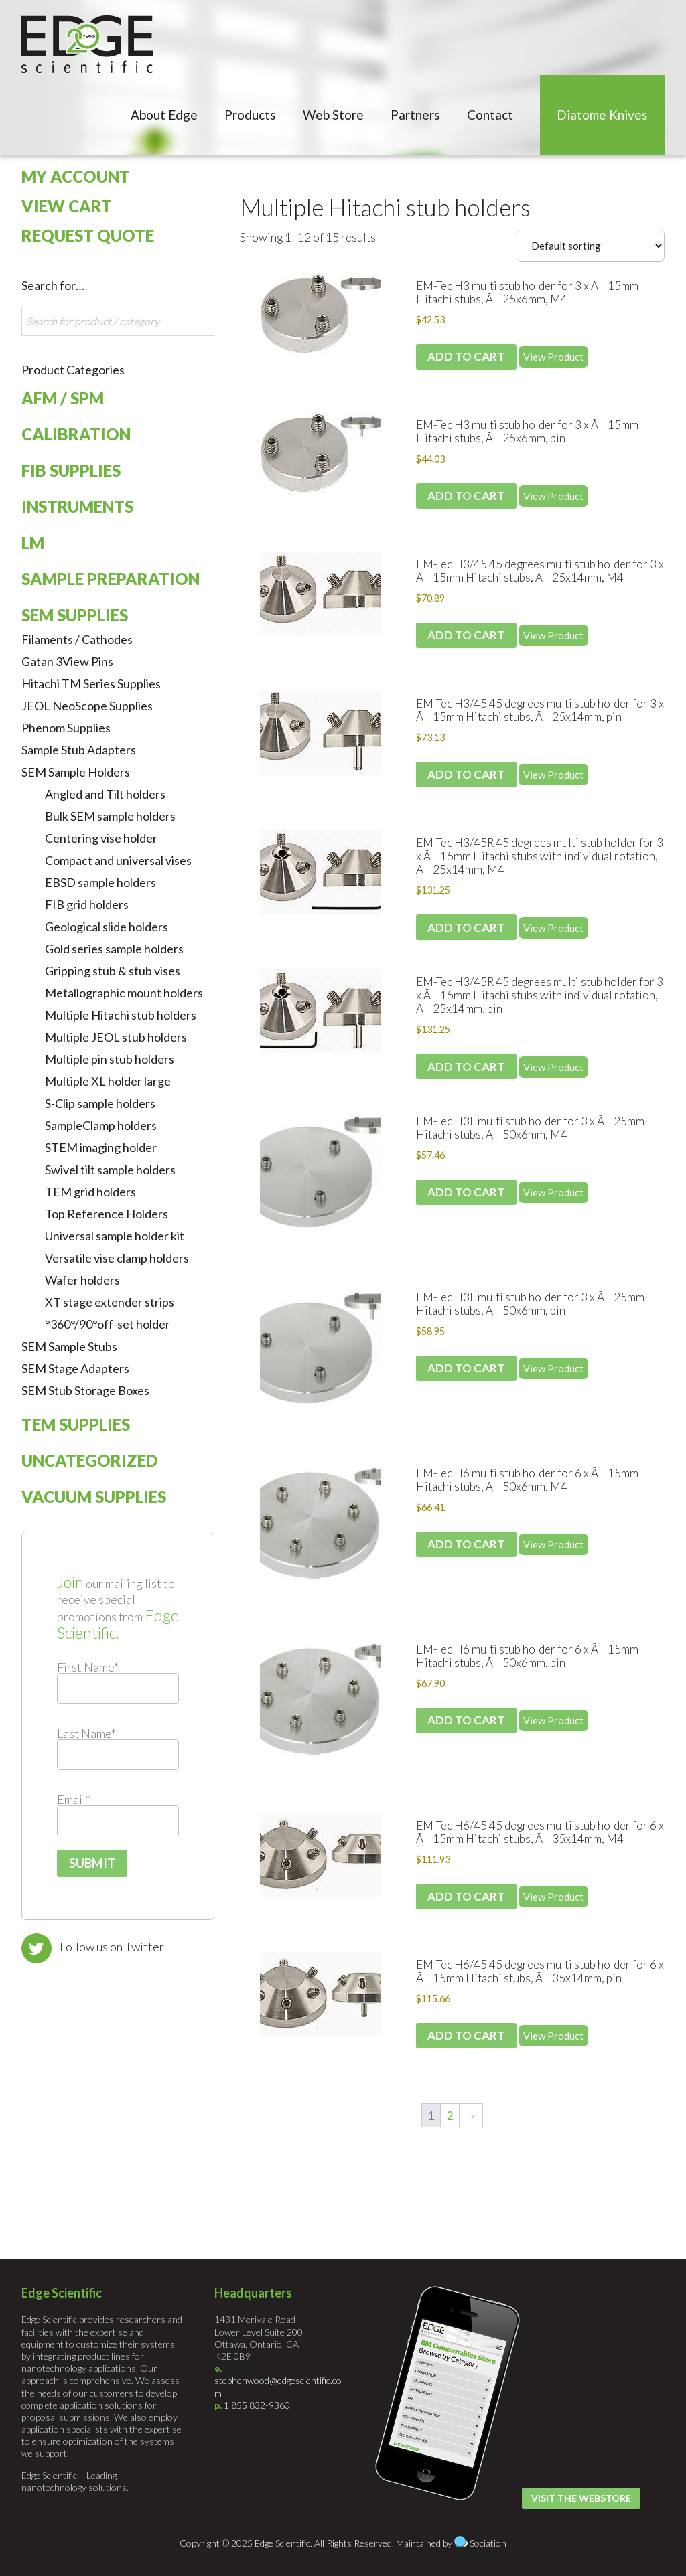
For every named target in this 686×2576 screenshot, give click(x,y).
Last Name (86, 1733)
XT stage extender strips (109, 1302)
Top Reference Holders (106, 1213)
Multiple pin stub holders (109, 1059)
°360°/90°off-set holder (107, 1324)
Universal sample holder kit (114, 1235)
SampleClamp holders (101, 1125)
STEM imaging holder (101, 1147)
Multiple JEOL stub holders (116, 1037)
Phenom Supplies (66, 727)
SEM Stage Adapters (75, 1368)
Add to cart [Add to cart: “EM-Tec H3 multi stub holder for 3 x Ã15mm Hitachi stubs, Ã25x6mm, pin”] (466, 496)
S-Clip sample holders (100, 1103)
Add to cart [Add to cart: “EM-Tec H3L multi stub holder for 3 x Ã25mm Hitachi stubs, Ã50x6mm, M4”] (466, 1192)
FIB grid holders (87, 904)
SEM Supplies (74, 615)
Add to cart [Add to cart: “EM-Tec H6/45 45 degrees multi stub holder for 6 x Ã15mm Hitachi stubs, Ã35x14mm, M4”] (466, 1896)
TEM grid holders (90, 1191)
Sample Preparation (110, 578)
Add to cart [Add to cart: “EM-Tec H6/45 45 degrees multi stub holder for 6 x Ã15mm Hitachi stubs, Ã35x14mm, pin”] (466, 2035)
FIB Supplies (71, 470)
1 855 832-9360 (257, 2405)
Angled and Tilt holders (105, 794)
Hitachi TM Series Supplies (91, 683)
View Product (553, 357)
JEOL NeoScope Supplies (87, 705)
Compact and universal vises (118, 860)
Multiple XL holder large (108, 1081)
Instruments (77, 506)
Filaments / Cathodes (77, 639)
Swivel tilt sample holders (110, 1169)
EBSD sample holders (100, 882)
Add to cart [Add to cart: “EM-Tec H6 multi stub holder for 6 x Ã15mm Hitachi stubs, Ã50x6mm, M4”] (466, 1544)
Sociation (488, 2543)
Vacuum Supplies (93, 1496)
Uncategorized (89, 1460)
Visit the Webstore (581, 2498)
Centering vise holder (101, 838)
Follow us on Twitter (112, 1946)
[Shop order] (591, 246)
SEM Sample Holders (75, 771)
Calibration (76, 434)
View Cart (66, 206)
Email (73, 1799)
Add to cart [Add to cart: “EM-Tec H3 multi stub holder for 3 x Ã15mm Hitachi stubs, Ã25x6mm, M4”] (466, 356)
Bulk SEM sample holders (110, 816)
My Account (75, 176)
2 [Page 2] (450, 2116)
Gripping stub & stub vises (112, 970)
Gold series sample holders (114, 948)
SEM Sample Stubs (69, 1346)
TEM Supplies (75, 1424)
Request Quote (87, 235)
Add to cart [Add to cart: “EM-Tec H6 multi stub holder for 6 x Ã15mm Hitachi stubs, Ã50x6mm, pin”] (466, 1720)
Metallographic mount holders (124, 992)
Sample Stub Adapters (78, 749)
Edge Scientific (87, 44)
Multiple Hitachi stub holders (385, 207)
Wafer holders (82, 1280)
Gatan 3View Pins (67, 661)
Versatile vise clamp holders (117, 1258)
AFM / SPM (62, 398)
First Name (88, 1667)
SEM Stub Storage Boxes (85, 1390)
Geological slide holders (106, 926)
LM (32, 542)
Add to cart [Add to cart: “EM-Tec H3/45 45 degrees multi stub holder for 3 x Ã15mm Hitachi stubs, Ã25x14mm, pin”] (466, 774)
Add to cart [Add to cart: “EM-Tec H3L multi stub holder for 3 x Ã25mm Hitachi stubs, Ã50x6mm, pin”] (466, 1368)
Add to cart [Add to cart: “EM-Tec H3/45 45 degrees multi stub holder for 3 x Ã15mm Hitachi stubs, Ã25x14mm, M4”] (466, 635)
